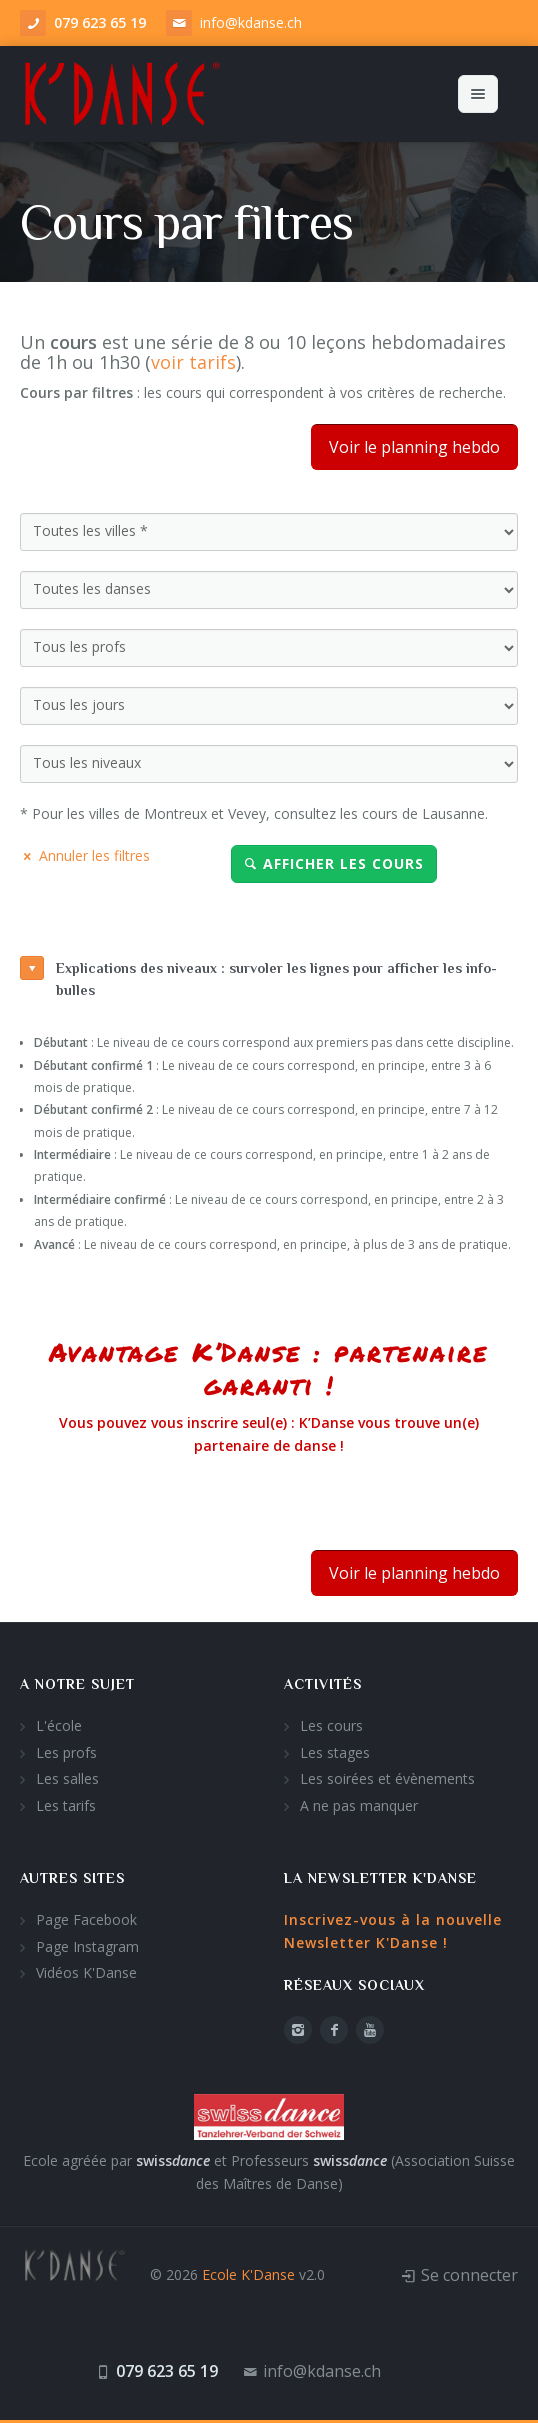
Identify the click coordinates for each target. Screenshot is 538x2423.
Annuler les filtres (85, 855)
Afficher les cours (334, 863)
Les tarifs (66, 1805)
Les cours (331, 1725)
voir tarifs (193, 362)
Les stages (335, 1752)
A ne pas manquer (359, 1805)
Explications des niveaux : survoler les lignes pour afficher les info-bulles (258, 977)
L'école (59, 1725)
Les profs (66, 1752)
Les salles (67, 1778)
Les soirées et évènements (387, 1778)
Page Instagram (87, 1946)
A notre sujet (77, 1684)
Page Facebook (86, 1919)
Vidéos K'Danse (86, 1972)
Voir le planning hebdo (414, 447)
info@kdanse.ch (251, 22)
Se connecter (469, 2275)
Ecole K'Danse (248, 2274)
